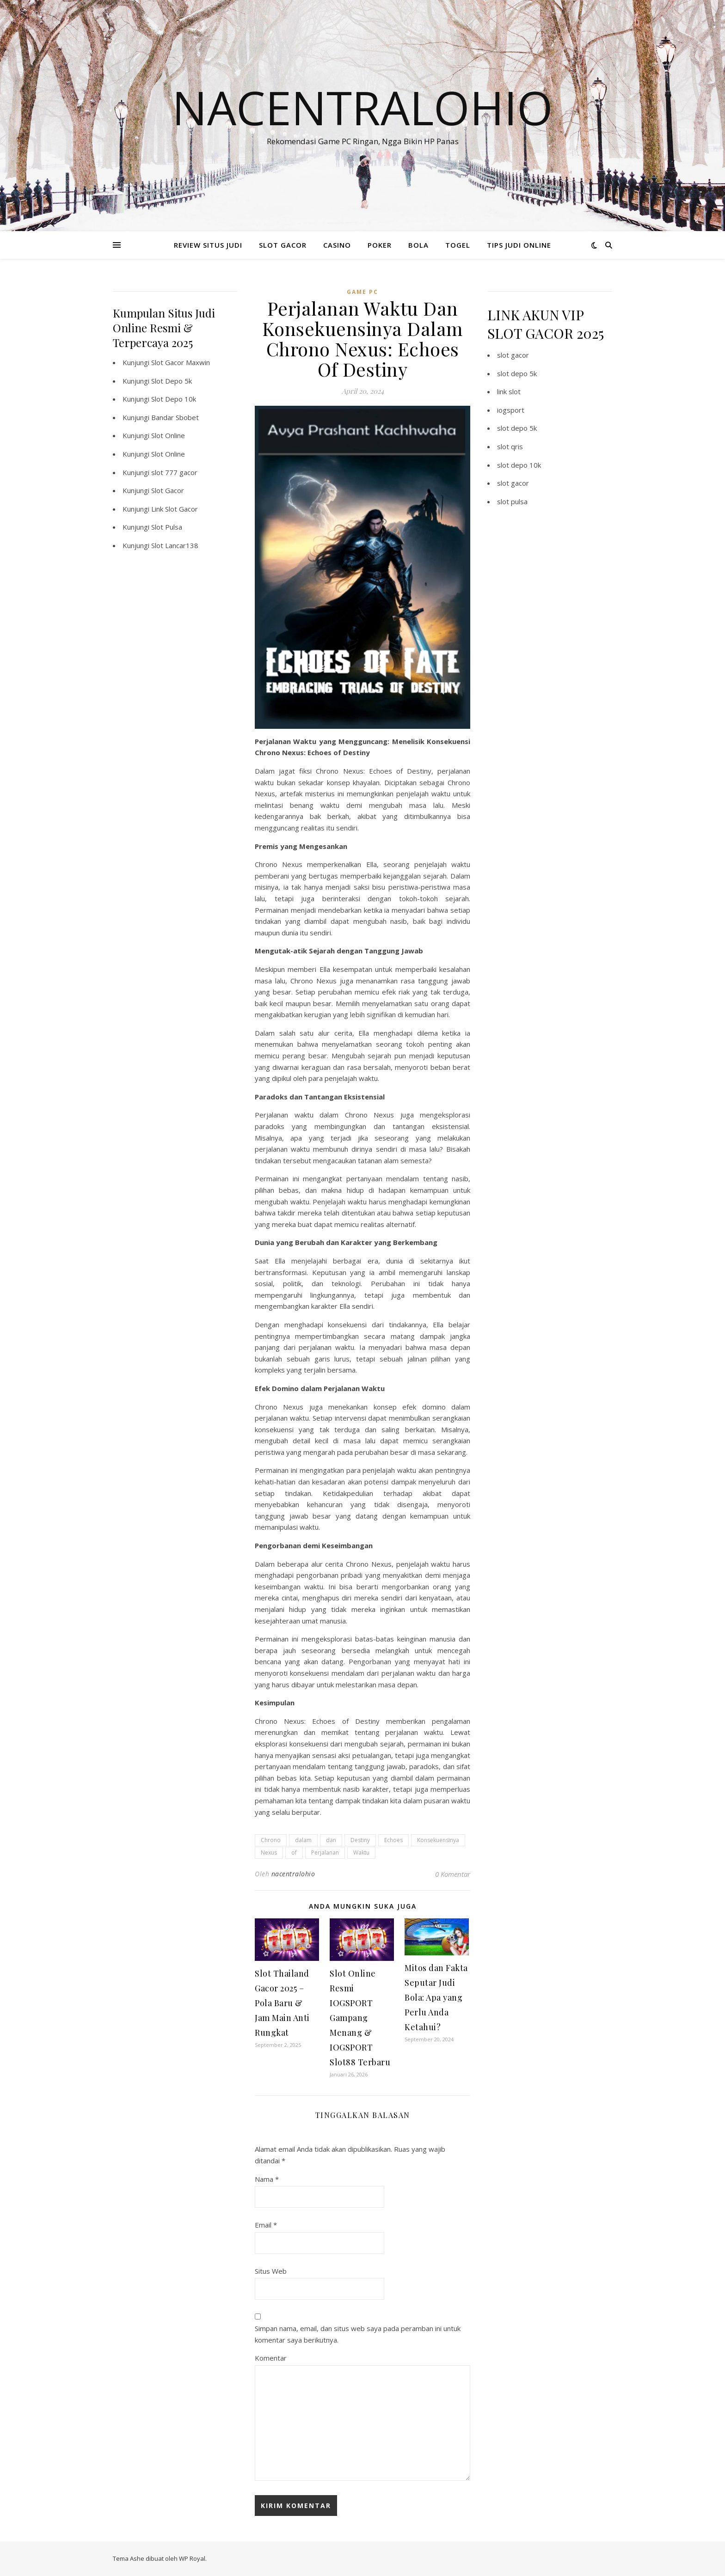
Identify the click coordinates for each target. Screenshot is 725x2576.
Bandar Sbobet (175, 417)
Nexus (269, 1852)
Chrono (271, 1840)
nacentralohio (293, 1873)
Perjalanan (325, 1852)
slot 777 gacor (174, 472)
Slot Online (168, 435)
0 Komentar (452, 1874)
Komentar (271, 2357)
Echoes (393, 1840)
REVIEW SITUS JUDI (208, 245)
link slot (509, 391)
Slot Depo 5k (171, 380)
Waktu (361, 1852)
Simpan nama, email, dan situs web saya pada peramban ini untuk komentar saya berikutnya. (358, 2334)
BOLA (418, 245)
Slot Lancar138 (174, 545)
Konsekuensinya (438, 1840)
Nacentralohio (362, 107)
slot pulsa (512, 501)
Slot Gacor (167, 490)
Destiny (360, 1840)
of (294, 1852)
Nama (267, 2179)
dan (331, 1840)
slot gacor (513, 355)
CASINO (337, 245)
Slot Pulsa (166, 526)
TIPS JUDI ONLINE (519, 245)
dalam (303, 1840)
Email (266, 2224)
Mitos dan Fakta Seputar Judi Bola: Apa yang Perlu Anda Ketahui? (436, 1997)
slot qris (510, 446)
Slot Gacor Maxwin (180, 362)
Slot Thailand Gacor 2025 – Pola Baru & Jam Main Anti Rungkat (282, 2003)
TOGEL (457, 245)
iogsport (510, 410)
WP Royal (192, 2558)
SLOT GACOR (283, 245)
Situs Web (271, 2271)
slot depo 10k (519, 465)
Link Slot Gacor (174, 508)
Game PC (362, 292)
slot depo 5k (517, 373)
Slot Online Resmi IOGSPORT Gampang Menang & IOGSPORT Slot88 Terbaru (360, 2018)
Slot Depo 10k (173, 398)
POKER (380, 245)
